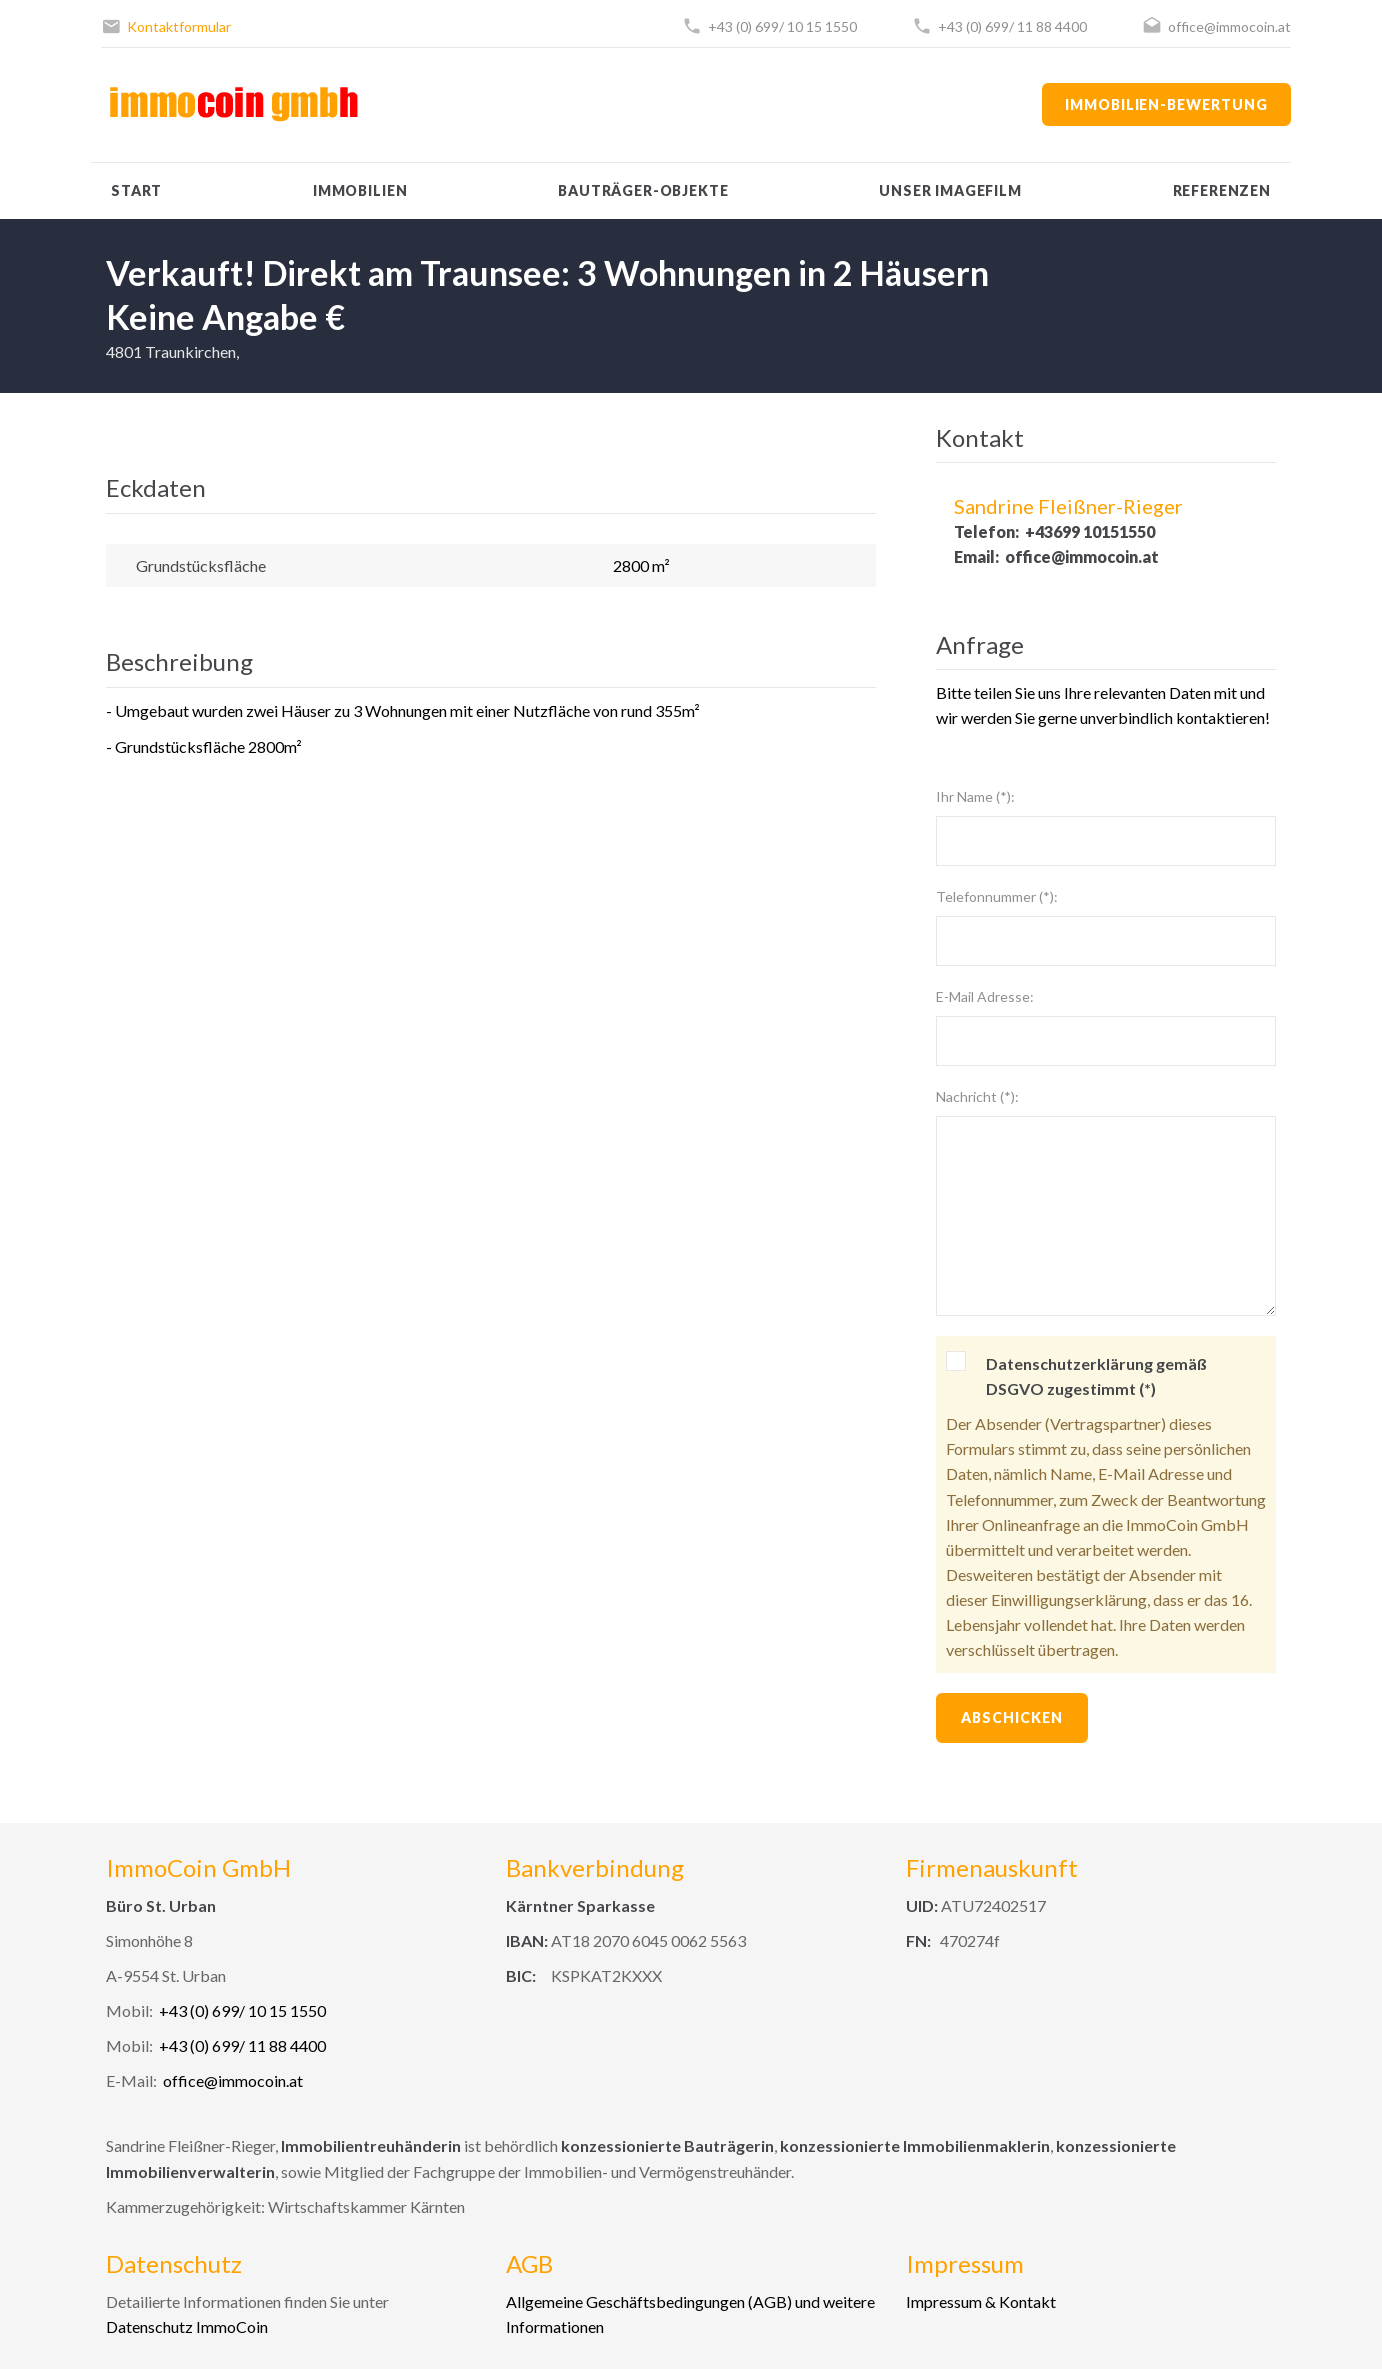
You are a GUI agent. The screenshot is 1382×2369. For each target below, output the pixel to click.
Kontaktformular (179, 26)
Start (136, 190)
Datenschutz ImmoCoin (187, 2326)
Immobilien (360, 190)
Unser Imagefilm (950, 190)
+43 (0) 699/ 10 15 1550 (782, 26)
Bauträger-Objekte (643, 190)
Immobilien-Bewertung (1166, 104)
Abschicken (1012, 1717)
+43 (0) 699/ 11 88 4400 (1012, 26)
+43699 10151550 (1090, 531)
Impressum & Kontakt (981, 2301)
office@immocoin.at (1229, 26)
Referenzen (1222, 190)
